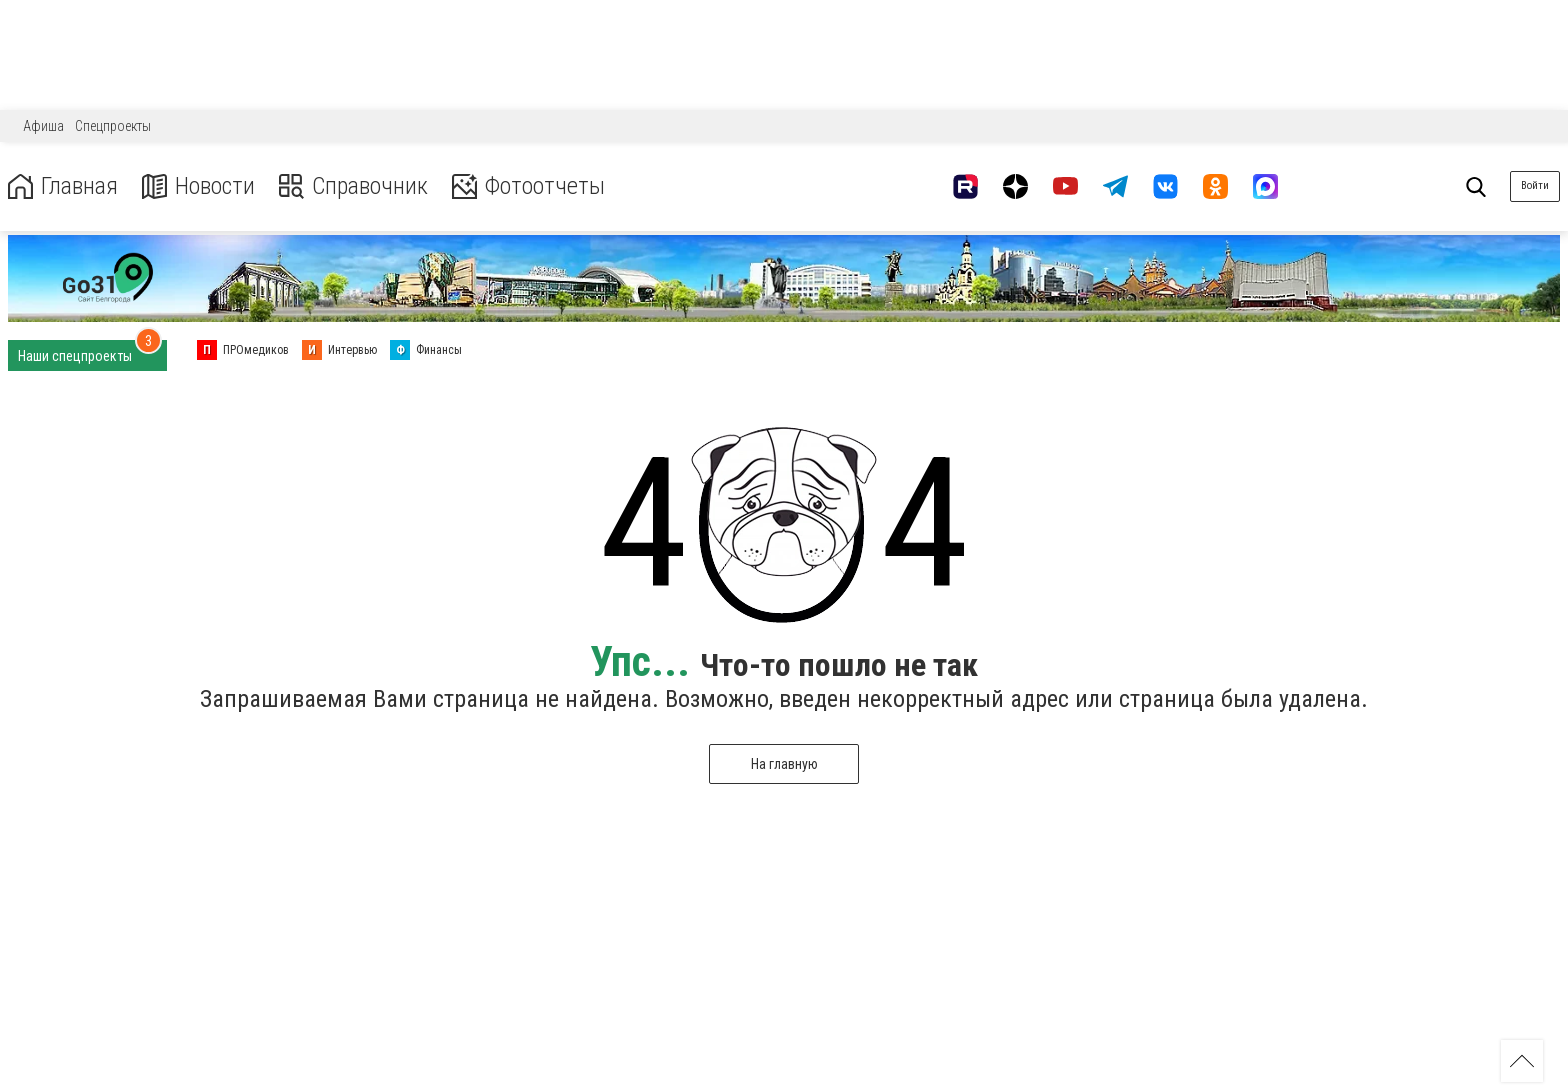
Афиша (43, 126)
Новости (198, 186)
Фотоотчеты (528, 186)
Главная (63, 186)
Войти (1535, 185)
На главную (784, 764)
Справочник (353, 186)
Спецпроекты (113, 126)
